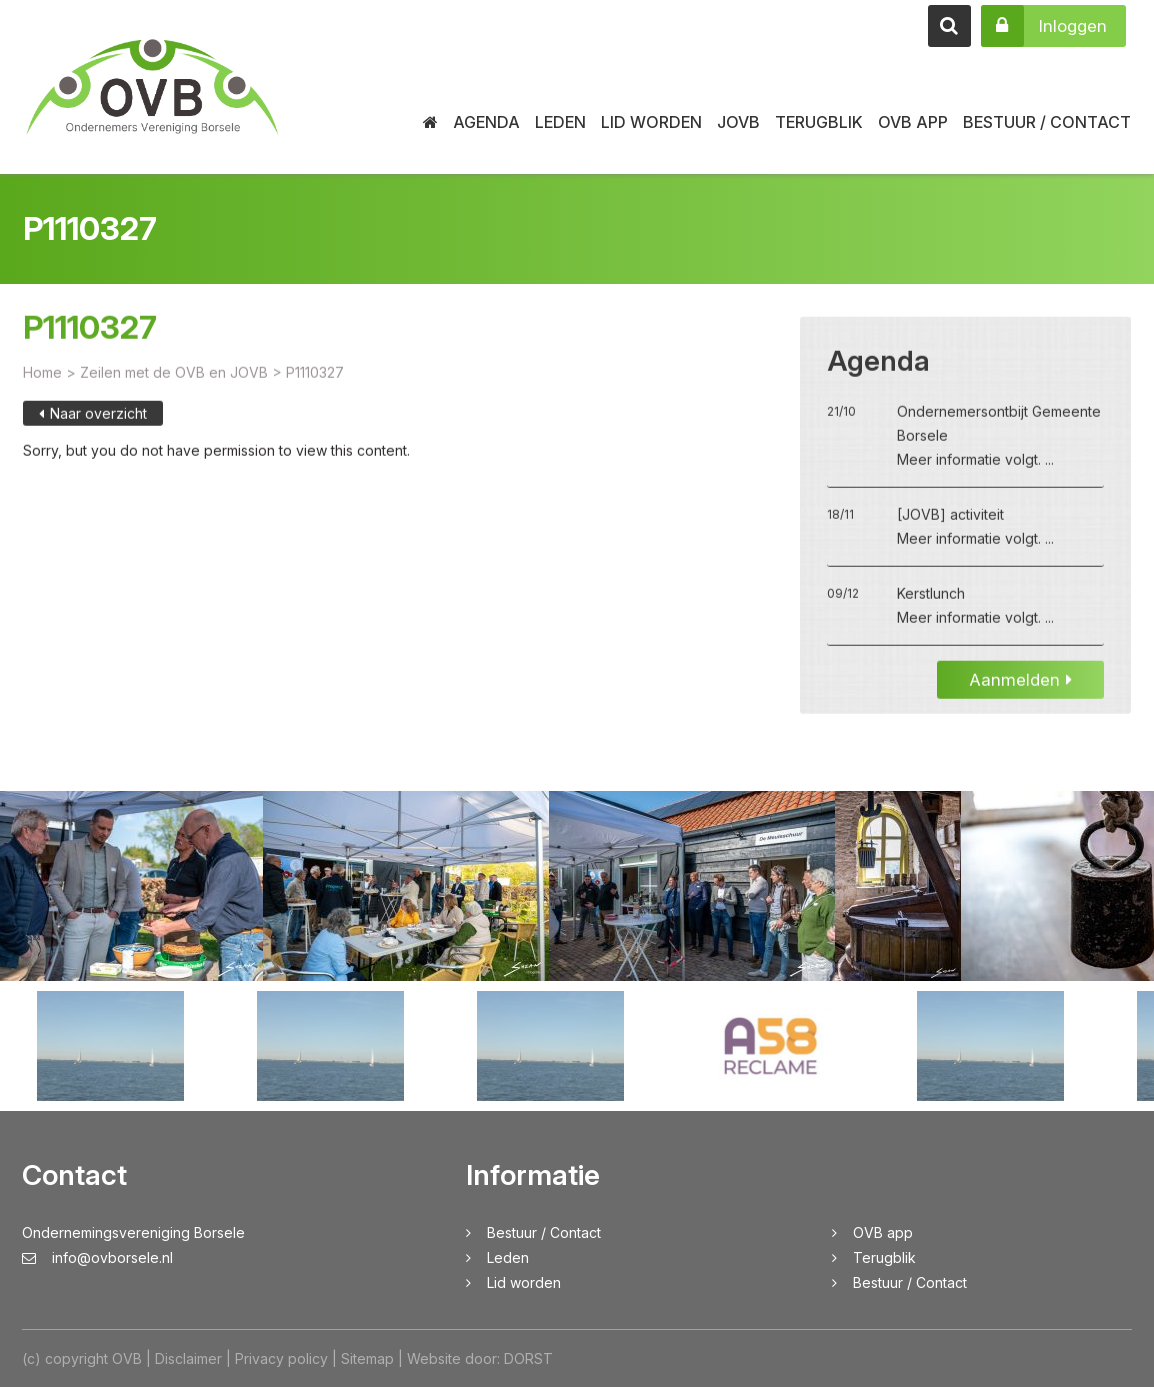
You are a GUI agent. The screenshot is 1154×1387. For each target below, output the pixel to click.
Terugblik (819, 122)
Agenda (486, 122)
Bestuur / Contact (1047, 122)
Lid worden (651, 122)
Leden (560, 122)
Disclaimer (188, 1358)
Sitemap (367, 1358)
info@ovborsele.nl (97, 1257)
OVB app (913, 122)
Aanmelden (1020, 701)
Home (42, 393)
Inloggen (1044, 26)
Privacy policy (281, 1358)
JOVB (738, 122)
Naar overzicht (93, 434)
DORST (528, 1358)
